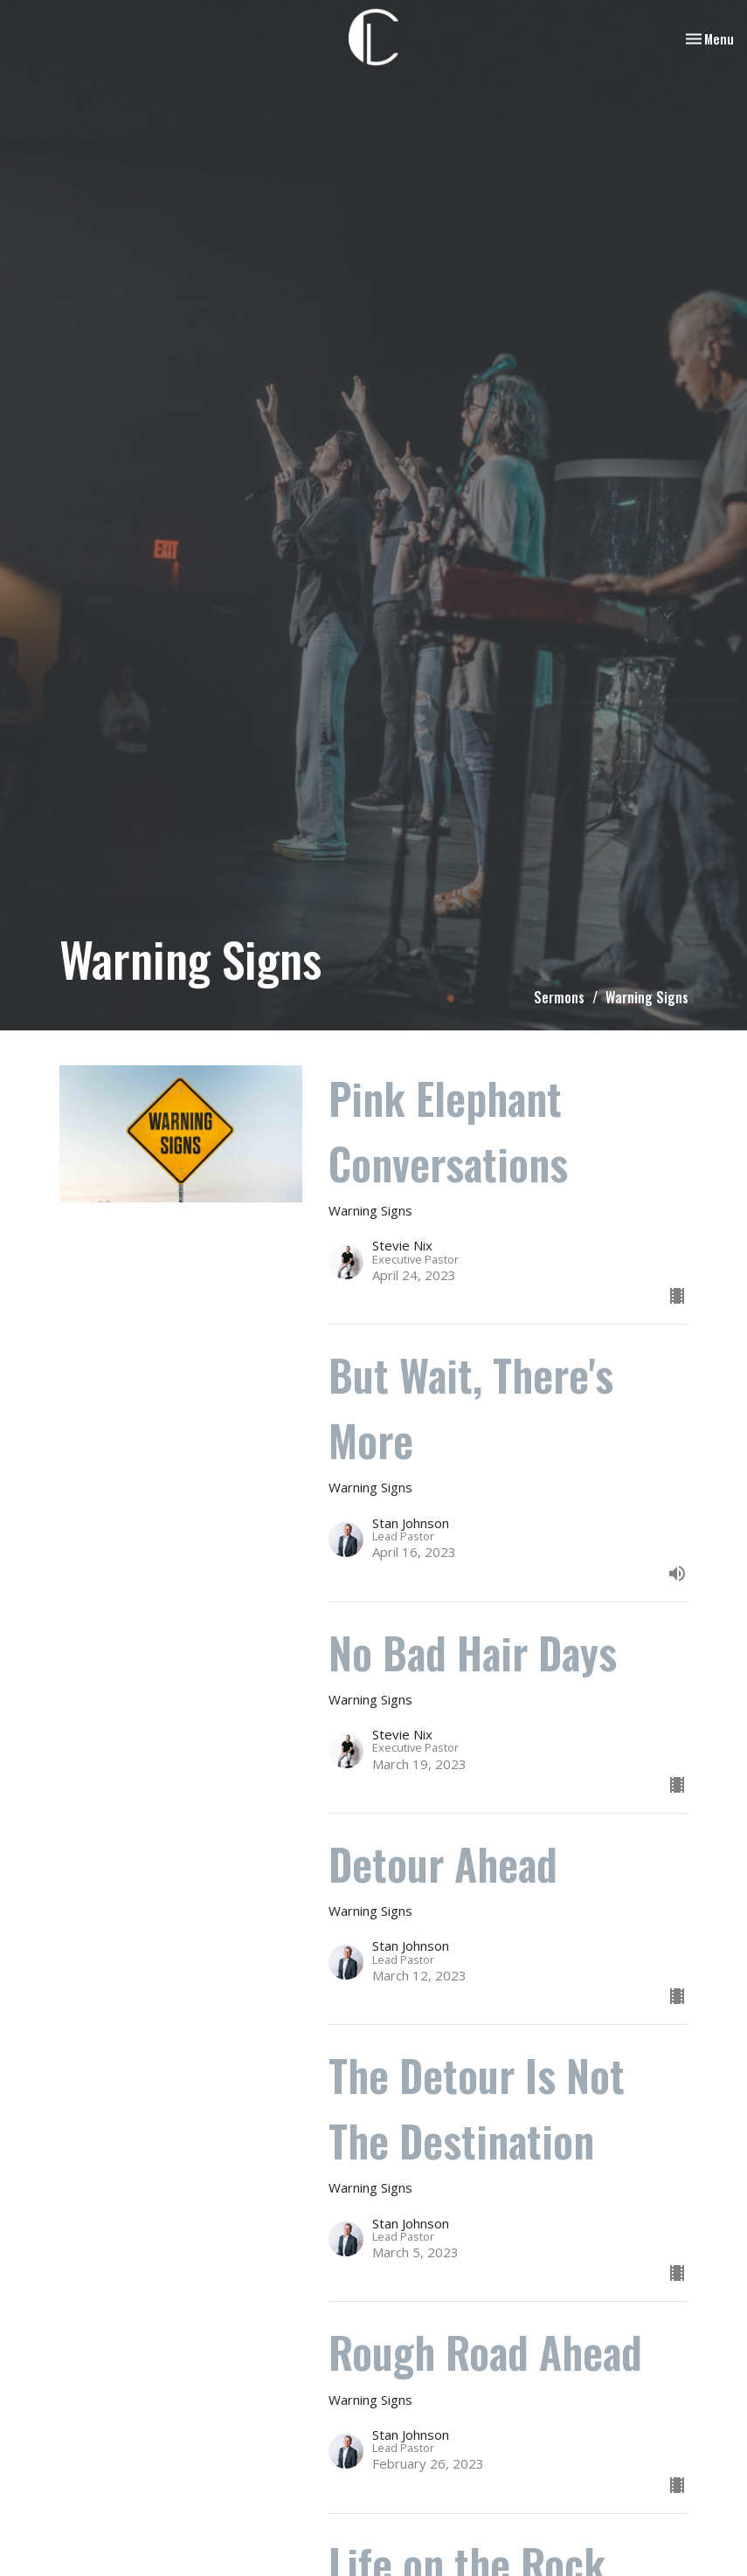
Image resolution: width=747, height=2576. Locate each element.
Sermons (559, 997)
